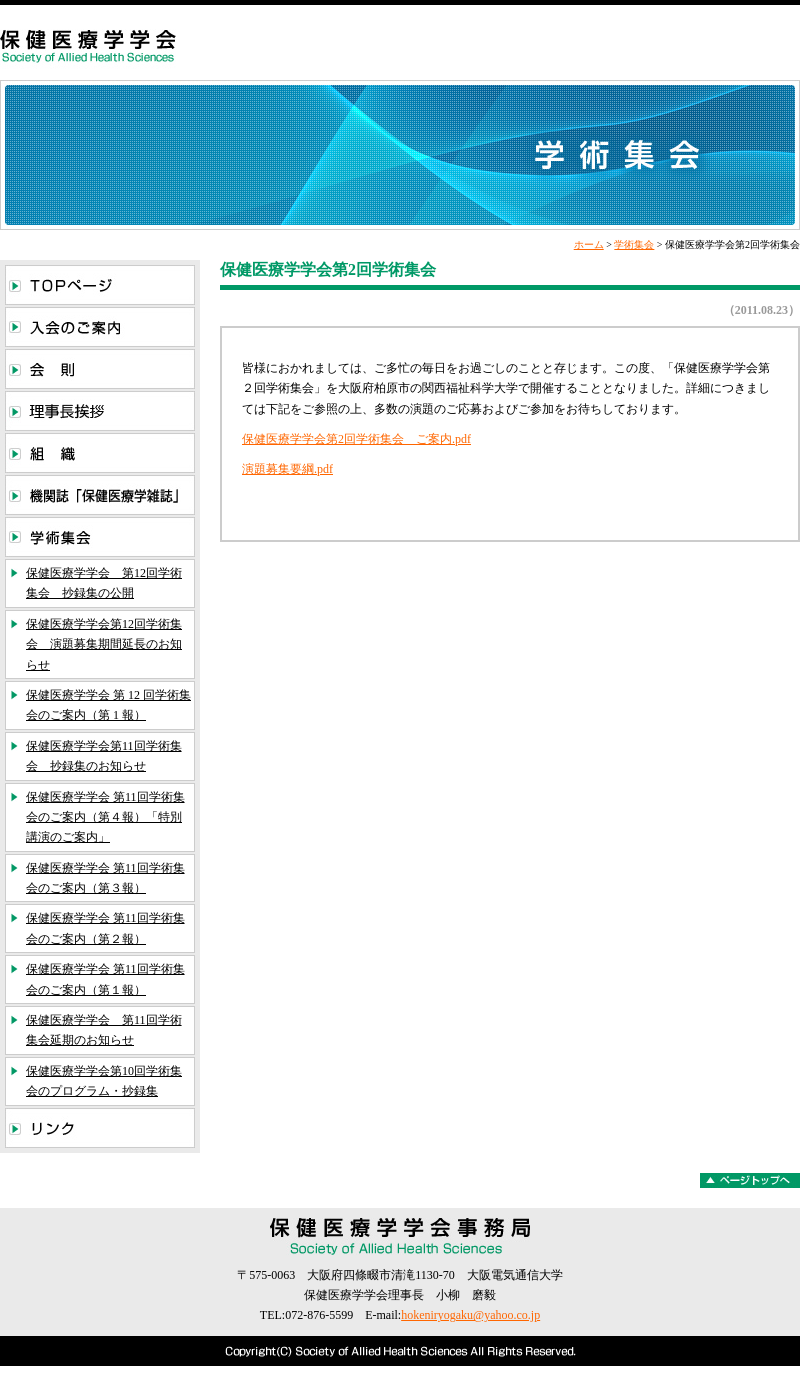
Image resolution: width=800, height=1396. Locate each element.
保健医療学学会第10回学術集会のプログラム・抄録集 (104, 1081)
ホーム (589, 244)
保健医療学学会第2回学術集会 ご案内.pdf (356, 439)
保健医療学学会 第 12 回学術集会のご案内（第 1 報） (108, 705)
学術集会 (634, 244)
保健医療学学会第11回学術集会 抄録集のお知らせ (104, 756)
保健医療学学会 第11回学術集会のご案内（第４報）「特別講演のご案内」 (105, 817)
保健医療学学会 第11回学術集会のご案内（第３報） (105, 878)
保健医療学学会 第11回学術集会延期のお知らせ (104, 1030)
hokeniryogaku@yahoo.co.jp (470, 1315)
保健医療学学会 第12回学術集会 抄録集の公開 (104, 583)
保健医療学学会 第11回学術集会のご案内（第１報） (105, 979)
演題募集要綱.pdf (287, 469)
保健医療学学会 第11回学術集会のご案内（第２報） (105, 928)
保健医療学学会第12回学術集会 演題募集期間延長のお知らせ (104, 644)
